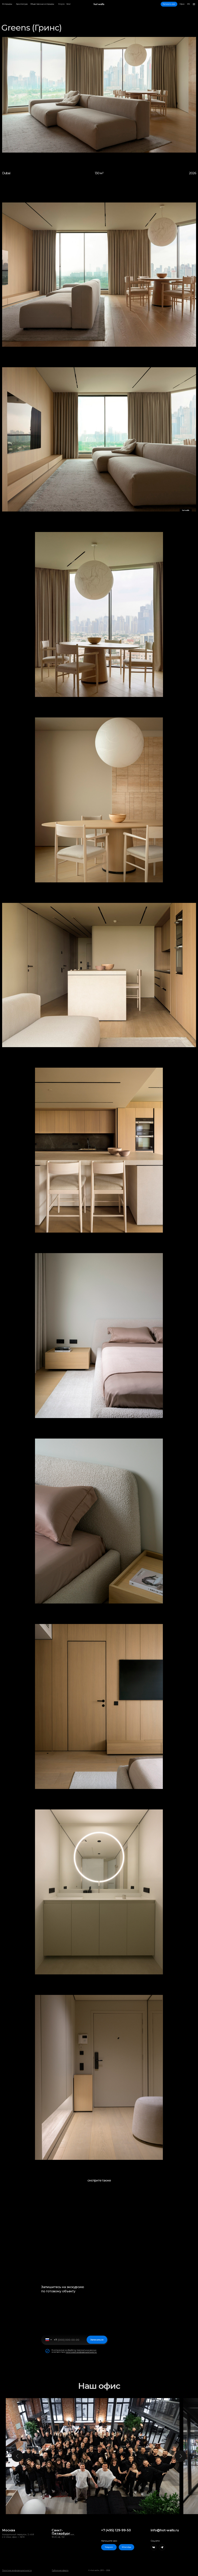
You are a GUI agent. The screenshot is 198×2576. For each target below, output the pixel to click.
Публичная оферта (60, 2570)
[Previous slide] (17, 2456)
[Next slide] (180, 2456)
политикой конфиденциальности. (81, 2352)
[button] (169, 4)
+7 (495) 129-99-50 (116, 2530)
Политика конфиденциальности (17, 2570)
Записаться (96, 2340)
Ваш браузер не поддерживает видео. (99, 2320)
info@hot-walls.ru (165, 2530)
